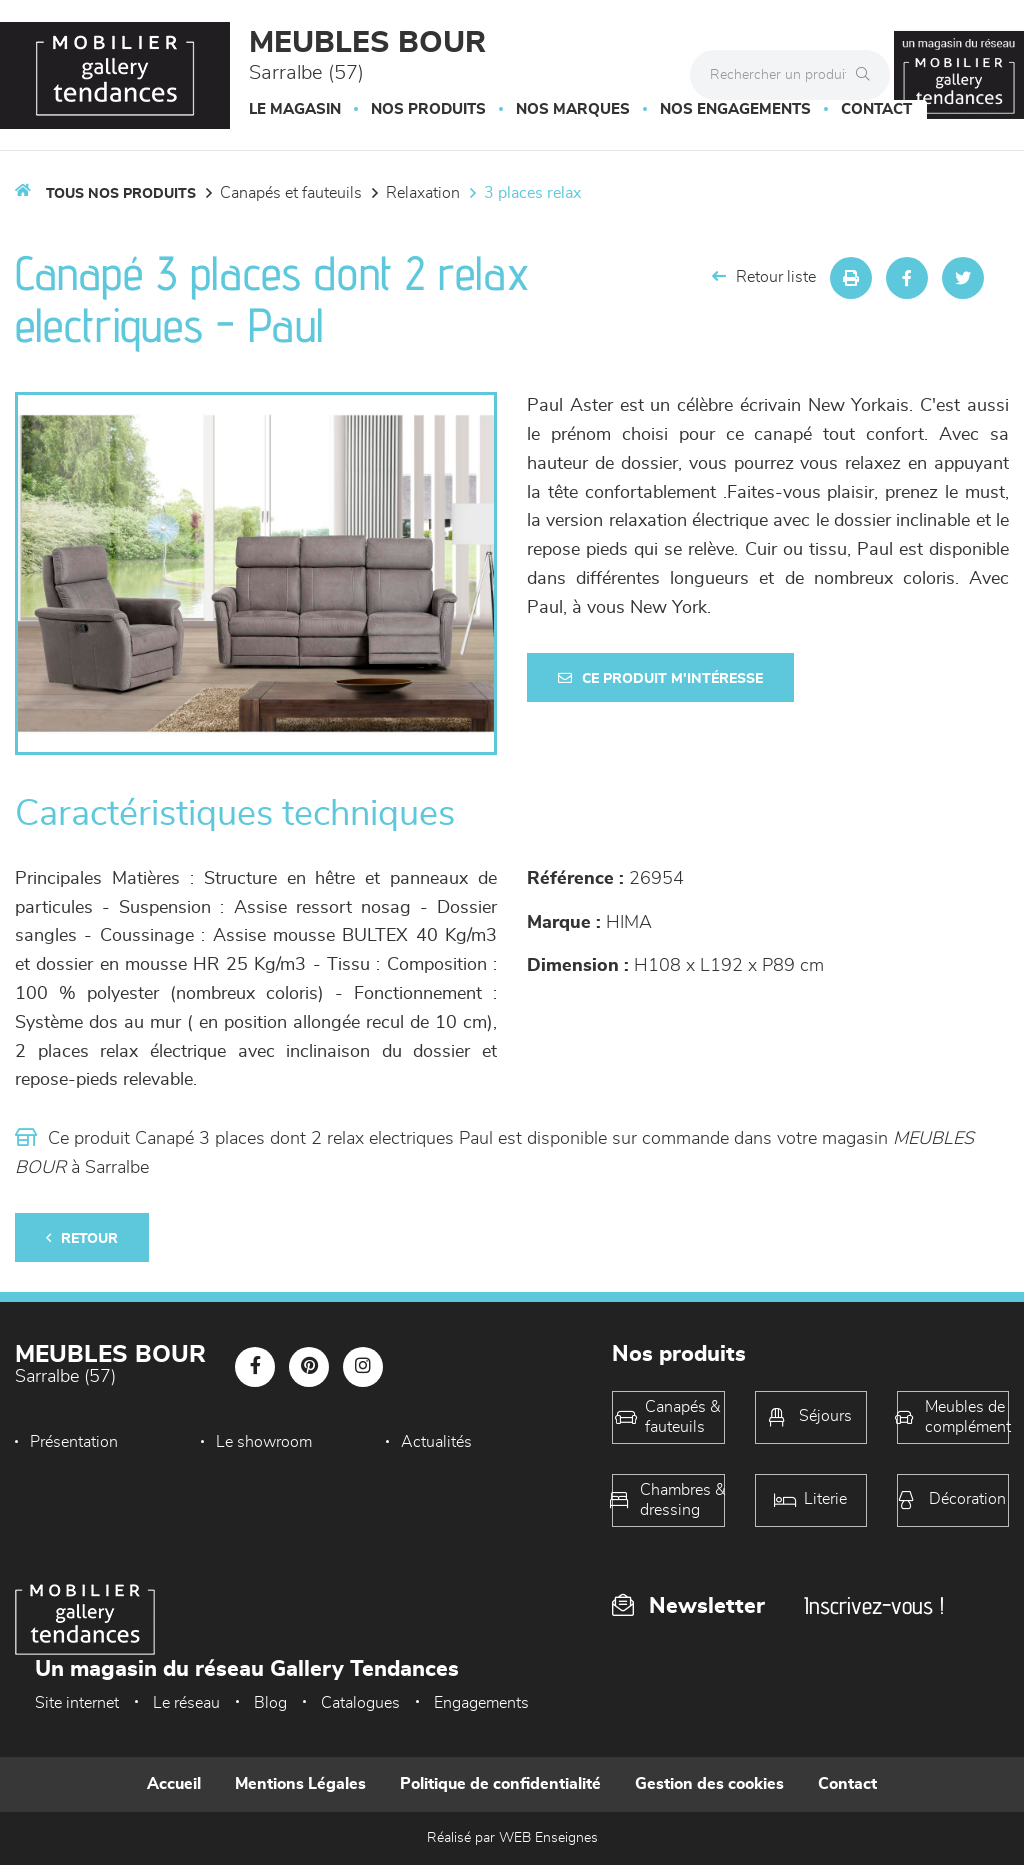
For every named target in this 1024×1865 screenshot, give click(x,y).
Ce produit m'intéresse (660, 678)
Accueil (174, 1784)
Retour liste (764, 276)
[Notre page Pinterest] (309, 1367)
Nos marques (573, 109)
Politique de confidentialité (500, 1784)
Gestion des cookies (709, 1784)
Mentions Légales (300, 1784)
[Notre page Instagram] (363, 1367)
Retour (82, 1238)
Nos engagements (735, 109)
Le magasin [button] (295, 109)
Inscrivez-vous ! (874, 1605)
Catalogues (360, 1703)
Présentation (74, 1442)
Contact (876, 109)
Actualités (436, 1442)
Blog (270, 1703)
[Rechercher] (868, 75)
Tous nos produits (121, 194)
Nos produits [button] (428, 109)
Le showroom (264, 1442)
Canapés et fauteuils (291, 193)
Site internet (77, 1703)
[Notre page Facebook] (255, 1367)
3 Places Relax (532, 193)
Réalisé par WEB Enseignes (512, 1838)
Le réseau (186, 1703)
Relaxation (423, 193)
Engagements (481, 1703)
